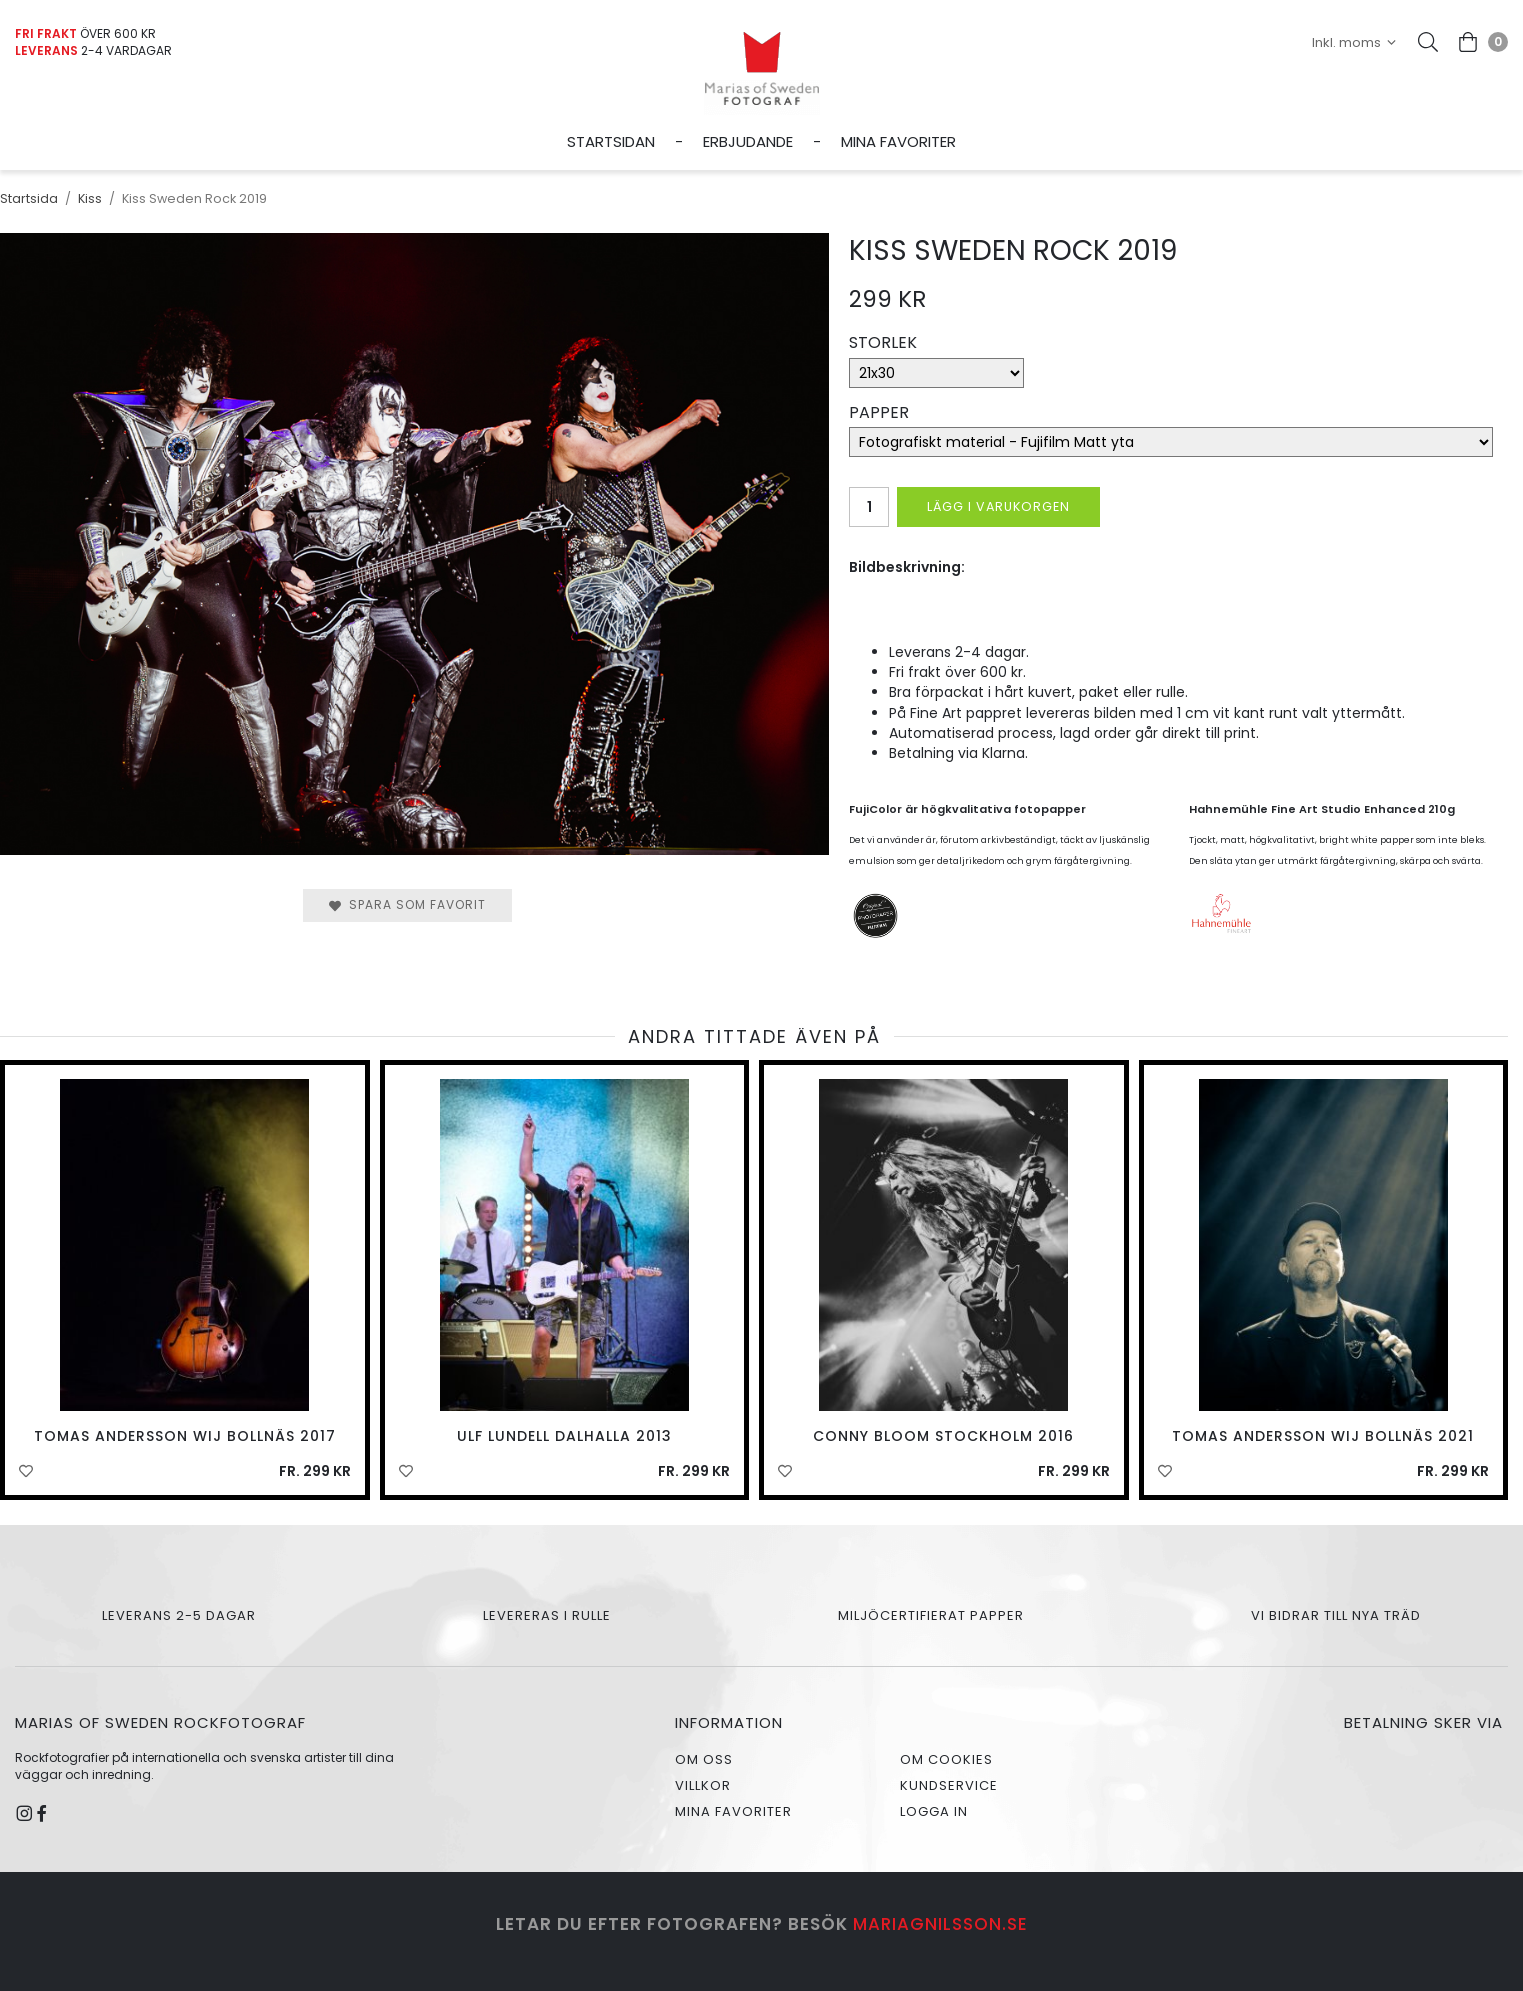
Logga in (934, 1811)
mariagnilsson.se (940, 1924)
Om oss (704, 1759)
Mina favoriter (898, 141)
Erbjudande (748, 141)
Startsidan (611, 141)
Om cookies (946, 1759)
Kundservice (949, 1785)
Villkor (703, 1785)
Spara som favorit (407, 904)
